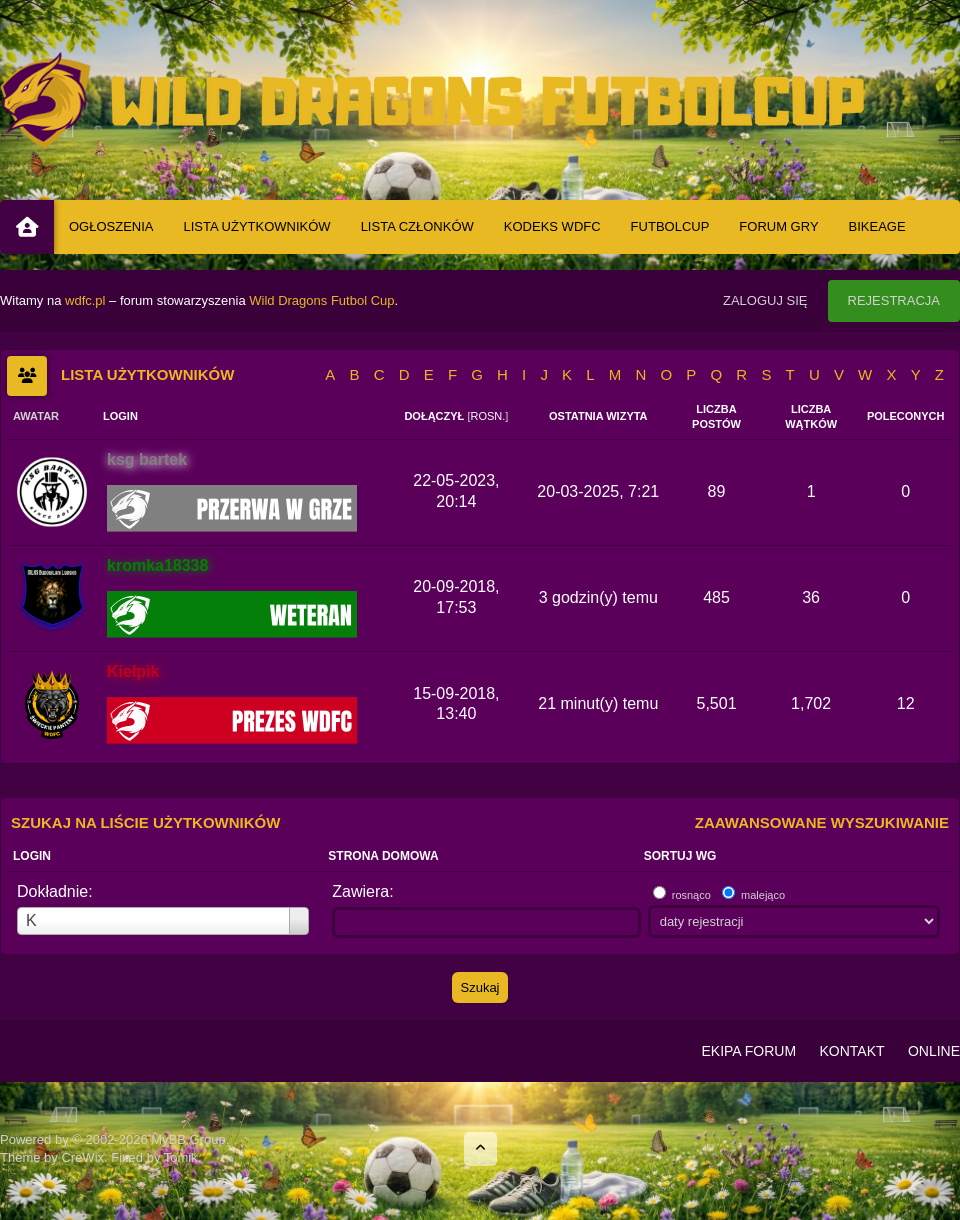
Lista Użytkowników (257, 226)
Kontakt (851, 1051)
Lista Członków (417, 226)
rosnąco (691, 895)
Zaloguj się (765, 300)
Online (934, 1051)
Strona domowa (383, 856)
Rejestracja (894, 300)
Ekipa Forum (748, 1051)
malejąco (763, 895)
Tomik (181, 1157)
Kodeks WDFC (552, 226)
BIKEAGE (877, 226)
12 (906, 703)
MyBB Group (188, 1139)
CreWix (82, 1157)
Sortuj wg (680, 856)
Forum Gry (778, 226)
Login (32, 856)
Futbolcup (670, 226)
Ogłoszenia (111, 226)
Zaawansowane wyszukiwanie (822, 822)
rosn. (487, 416)
